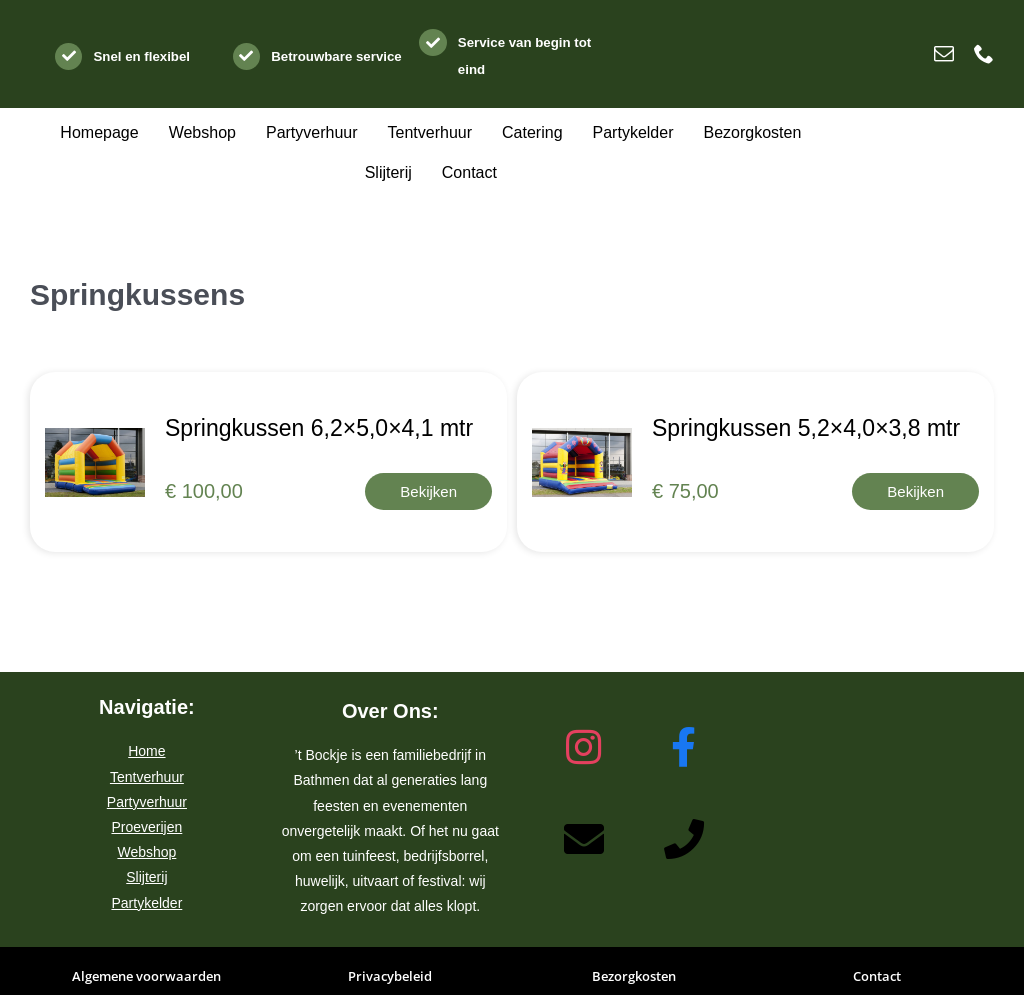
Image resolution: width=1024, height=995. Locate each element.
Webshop (146, 852)
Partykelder (146, 903)
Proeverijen (146, 827)
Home (146, 751)
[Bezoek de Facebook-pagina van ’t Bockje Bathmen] (684, 748)
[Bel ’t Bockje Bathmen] (684, 840)
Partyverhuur (147, 802)
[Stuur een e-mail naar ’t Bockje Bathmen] (584, 840)
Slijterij (146, 877)
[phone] (984, 54)
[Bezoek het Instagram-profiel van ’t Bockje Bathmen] (584, 748)
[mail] (944, 54)
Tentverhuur (147, 777)
